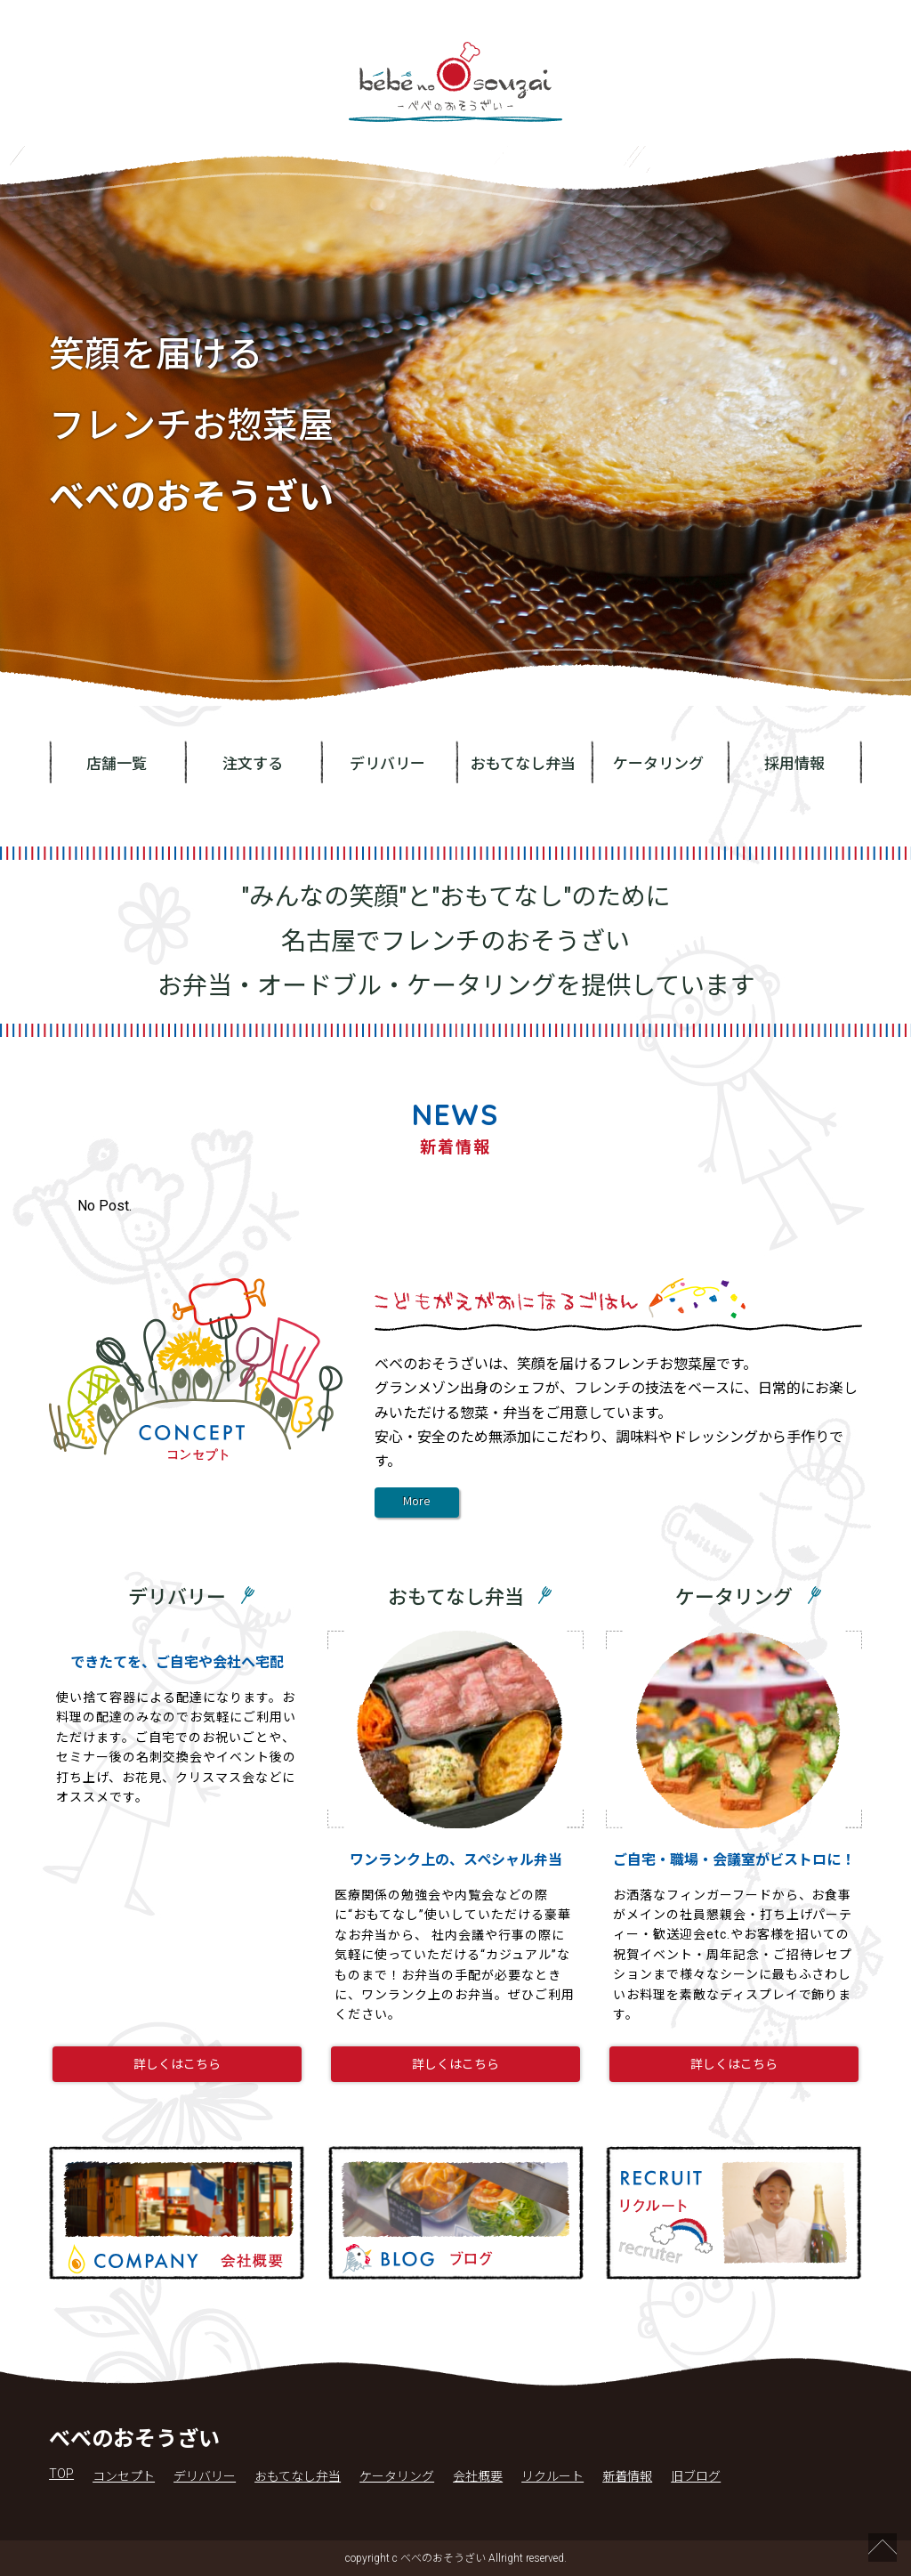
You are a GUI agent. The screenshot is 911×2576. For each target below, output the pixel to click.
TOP (61, 2474)
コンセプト (124, 2476)
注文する (252, 764)
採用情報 (794, 764)
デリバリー (387, 764)
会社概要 (478, 2476)
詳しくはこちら (177, 2064)
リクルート (552, 2476)
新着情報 (627, 2476)
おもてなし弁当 (523, 764)
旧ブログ (696, 2476)
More (417, 1502)
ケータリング (658, 764)
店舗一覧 (116, 764)
